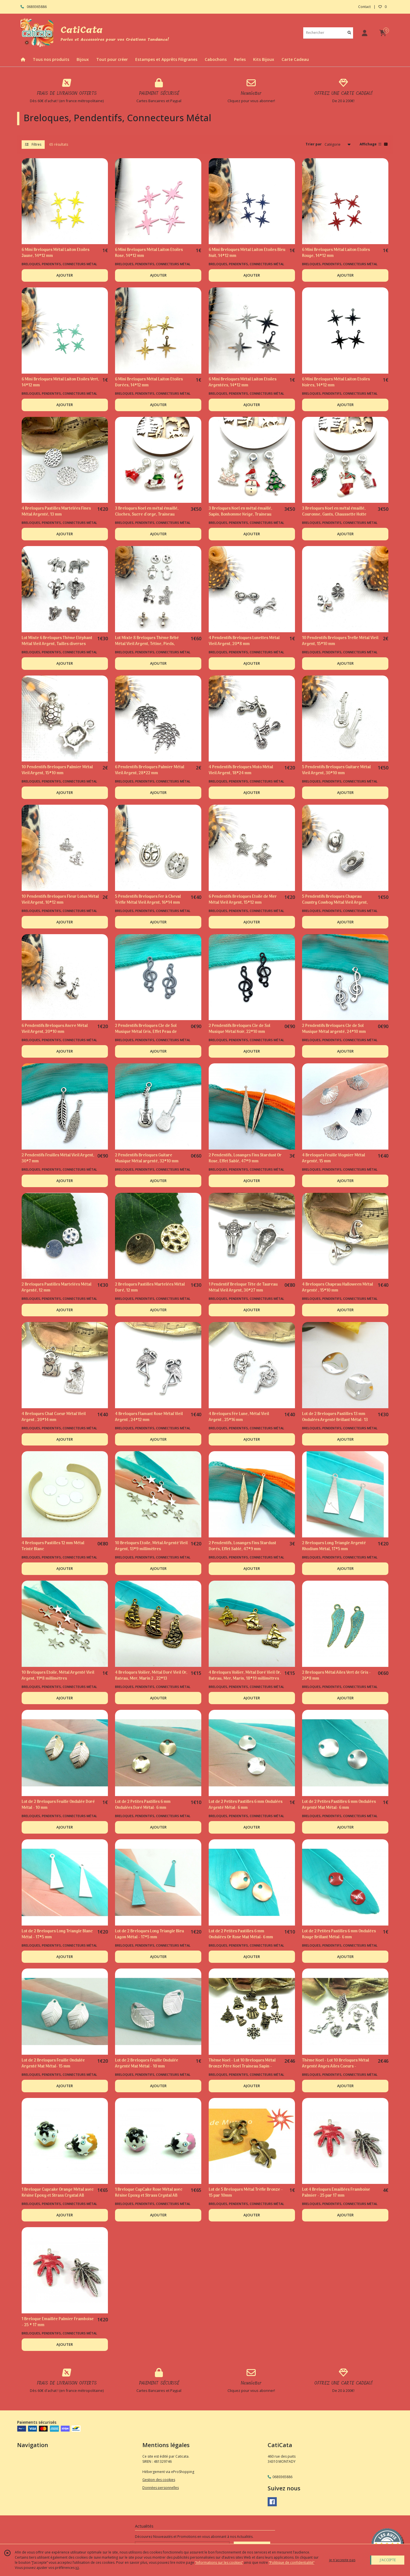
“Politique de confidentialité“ (291, 2562)
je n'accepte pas (342, 2560)
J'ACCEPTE (388, 2560)
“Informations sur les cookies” (219, 2562)
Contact (364, 6)
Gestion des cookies (158, 2479)
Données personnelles (160, 2487)
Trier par (314, 144)
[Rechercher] (349, 32)
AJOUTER (64, 275)
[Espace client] (364, 33)
